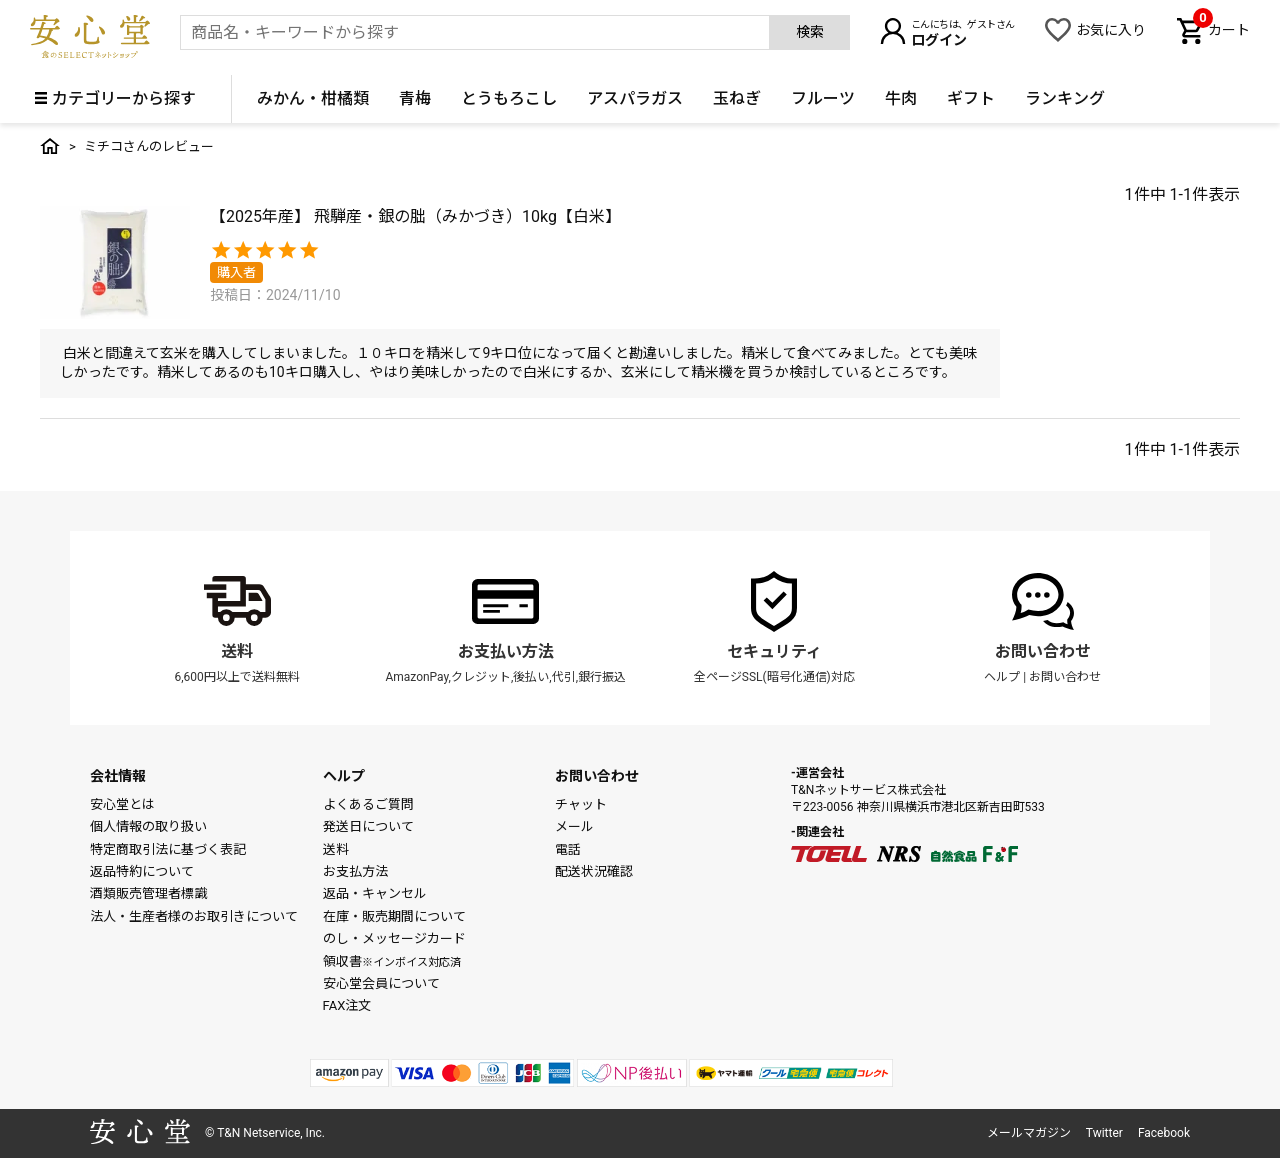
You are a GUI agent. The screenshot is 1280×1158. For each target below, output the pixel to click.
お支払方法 (355, 871)
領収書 (392, 961)
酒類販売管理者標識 (148, 893)
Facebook (1164, 1133)
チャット (581, 804)
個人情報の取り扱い (148, 826)
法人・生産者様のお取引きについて (194, 916)
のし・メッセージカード (394, 938)
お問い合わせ (1043, 651)
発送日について (368, 826)
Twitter (1104, 1133)
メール (574, 826)
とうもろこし (509, 98)
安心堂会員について (381, 983)
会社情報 (118, 776)
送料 (237, 651)
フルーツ (823, 98)
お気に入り (1111, 30)
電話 (568, 849)
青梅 (415, 98)
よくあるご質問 (368, 804)
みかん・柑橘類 (313, 98)
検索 (810, 32)
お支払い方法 (506, 651)
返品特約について (142, 871)
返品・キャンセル (375, 893)
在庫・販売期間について (394, 916)
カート (1221, 28)
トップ (50, 146)
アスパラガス (635, 98)
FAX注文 (347, 1005)
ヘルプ (1002, 677)
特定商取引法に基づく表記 (168, 849)
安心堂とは (122, 804)
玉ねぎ (737, 98)
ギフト (971, 98)
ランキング (1065, 98)
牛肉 (901, 98)
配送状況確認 (594, 871)
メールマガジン (1029, 1133)
